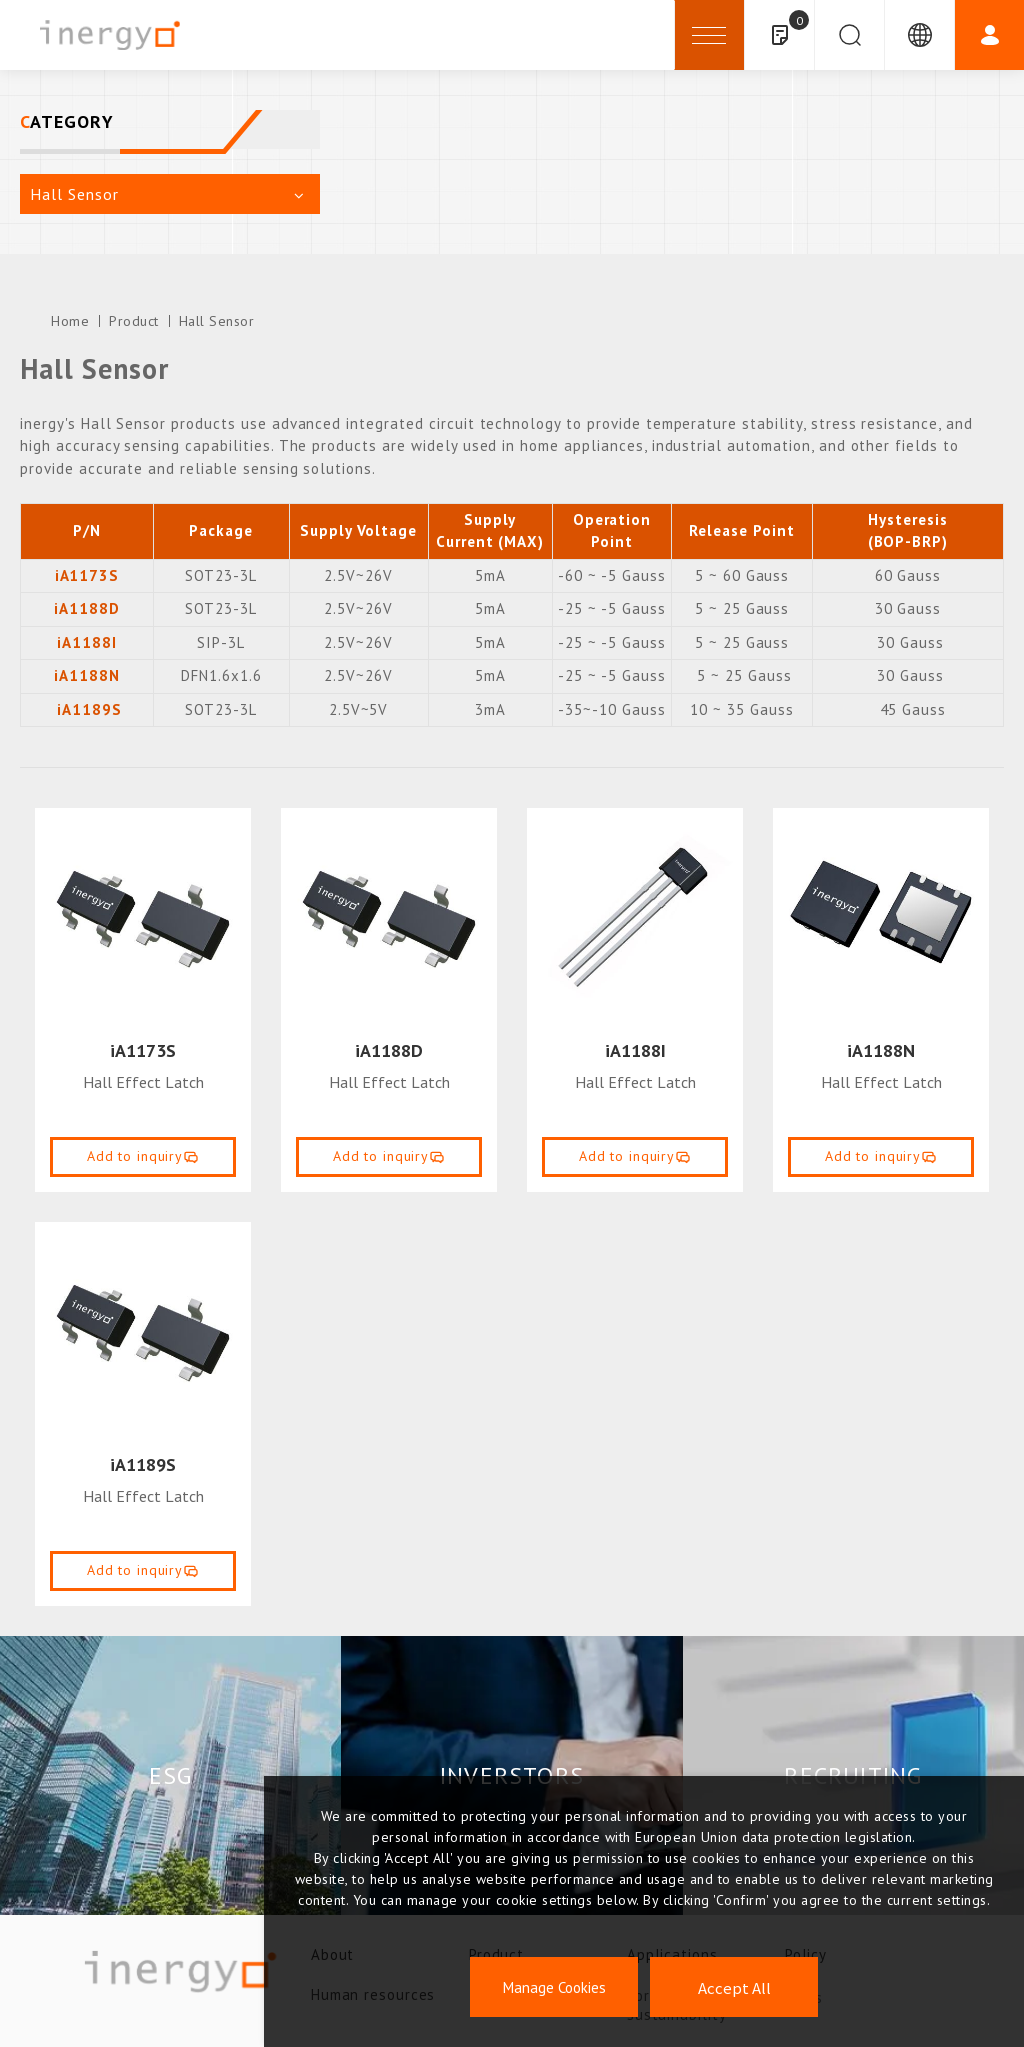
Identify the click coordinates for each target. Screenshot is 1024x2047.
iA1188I (635, 1050)
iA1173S (143, 1050)
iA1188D (389, 1050)
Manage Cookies (554, 1987)
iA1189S (89, 709)
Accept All (734, 1987)
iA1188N (881, 1050)
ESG (171, 1775)
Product (134, 321)
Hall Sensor (217, 321)
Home (70, 321)
